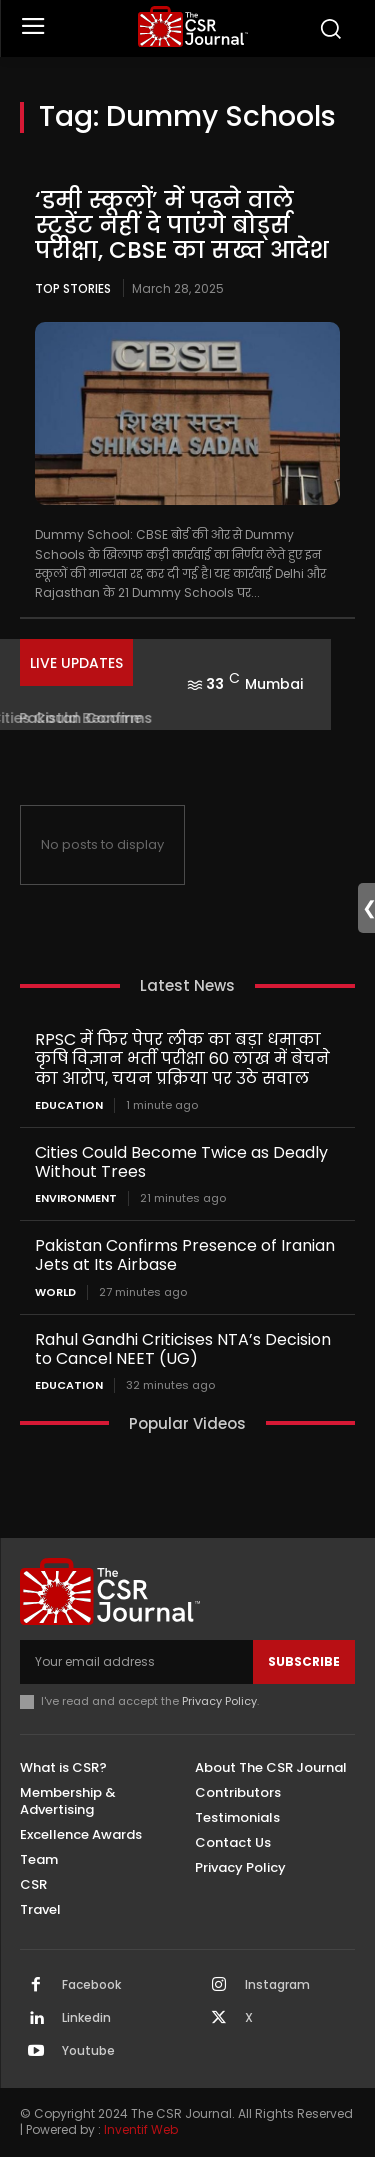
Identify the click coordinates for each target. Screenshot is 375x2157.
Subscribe (304, 1661)
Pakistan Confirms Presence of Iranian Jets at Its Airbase (185, 1255)
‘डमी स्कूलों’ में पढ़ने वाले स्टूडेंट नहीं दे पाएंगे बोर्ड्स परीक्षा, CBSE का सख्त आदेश (185, 225)
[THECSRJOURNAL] (192, 26)
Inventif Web (141, 2129)
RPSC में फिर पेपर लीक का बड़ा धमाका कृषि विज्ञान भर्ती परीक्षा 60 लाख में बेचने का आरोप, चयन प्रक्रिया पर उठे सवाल (182, 1058)
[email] (136, 1662)
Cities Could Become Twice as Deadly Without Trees (181, 1162)
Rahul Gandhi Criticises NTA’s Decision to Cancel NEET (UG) (183, 1349)
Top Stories (73, 288)
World (55, 1292)
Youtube (88, 2051)
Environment (76, 1198)
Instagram (277, 1985)
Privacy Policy (219, 1701)
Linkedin (86, 2018)
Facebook (91, 1985)
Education (69, 1105)
